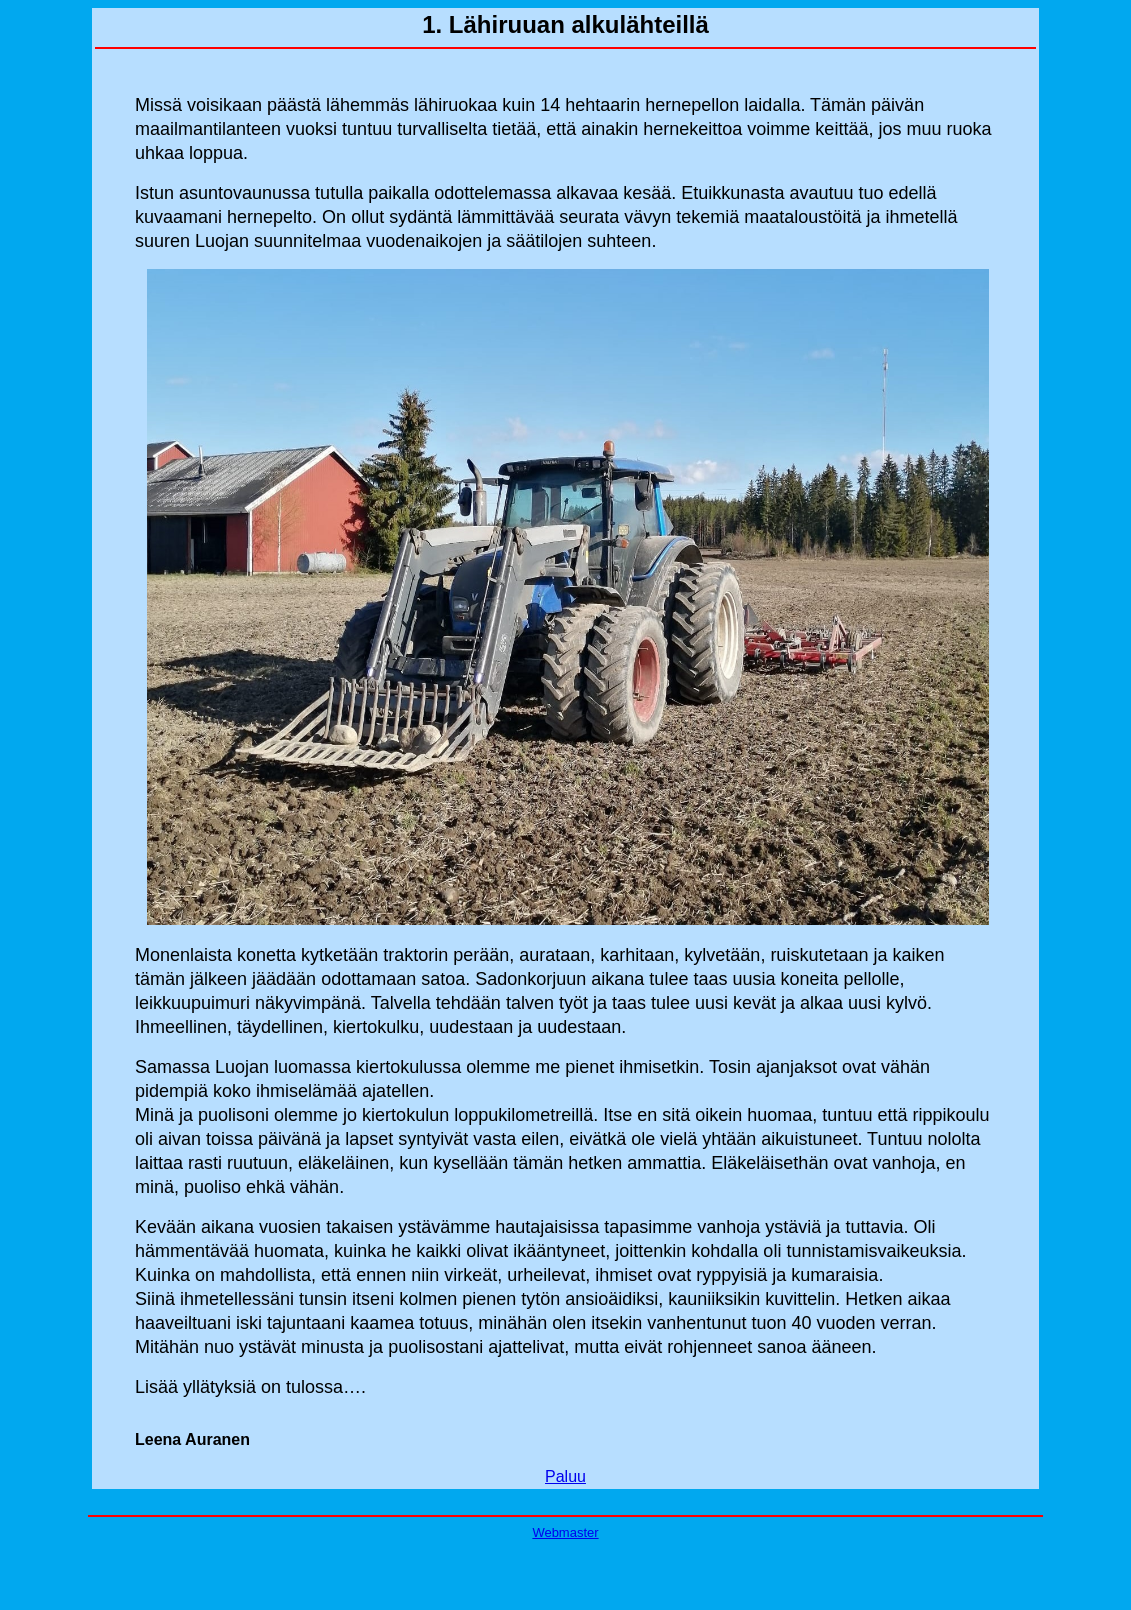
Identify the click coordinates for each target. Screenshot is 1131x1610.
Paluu (565, 1476)
